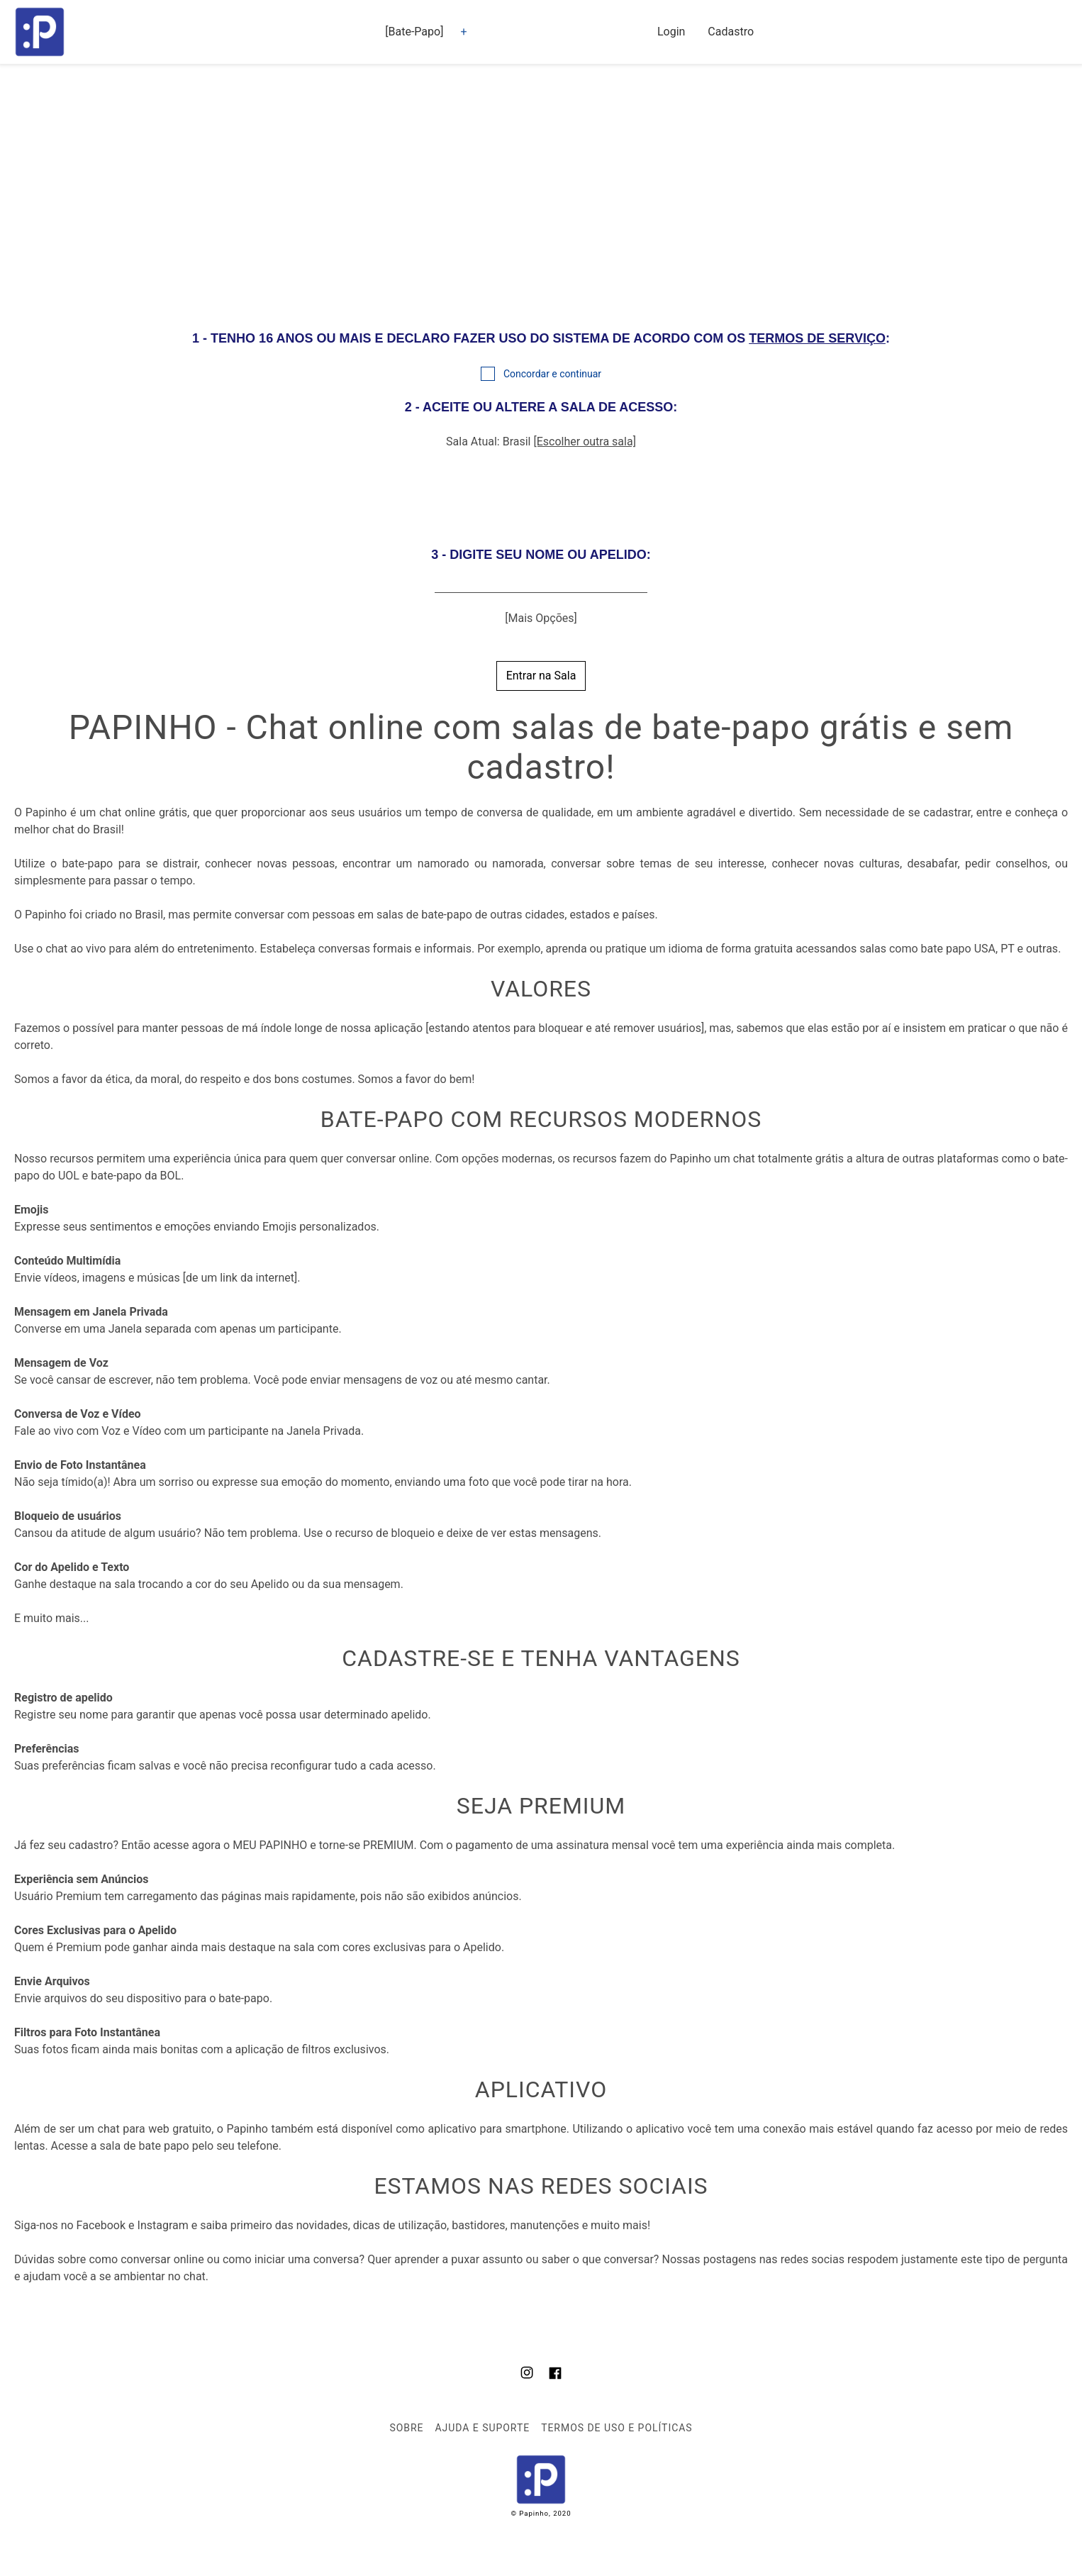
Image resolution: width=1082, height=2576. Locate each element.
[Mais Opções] (541, 618)
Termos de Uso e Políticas (616, 2427)
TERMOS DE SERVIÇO (817, 338)
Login (671, 31)
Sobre (406, 2427)
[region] (541, 194)
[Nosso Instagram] (527, 2374)
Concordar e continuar (552, 373)
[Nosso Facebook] (555, 2375)
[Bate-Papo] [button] (414, 31)
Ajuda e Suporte (482, 2427)
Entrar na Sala (541, 675)
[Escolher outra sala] (584, 441)
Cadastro (731, 31)
